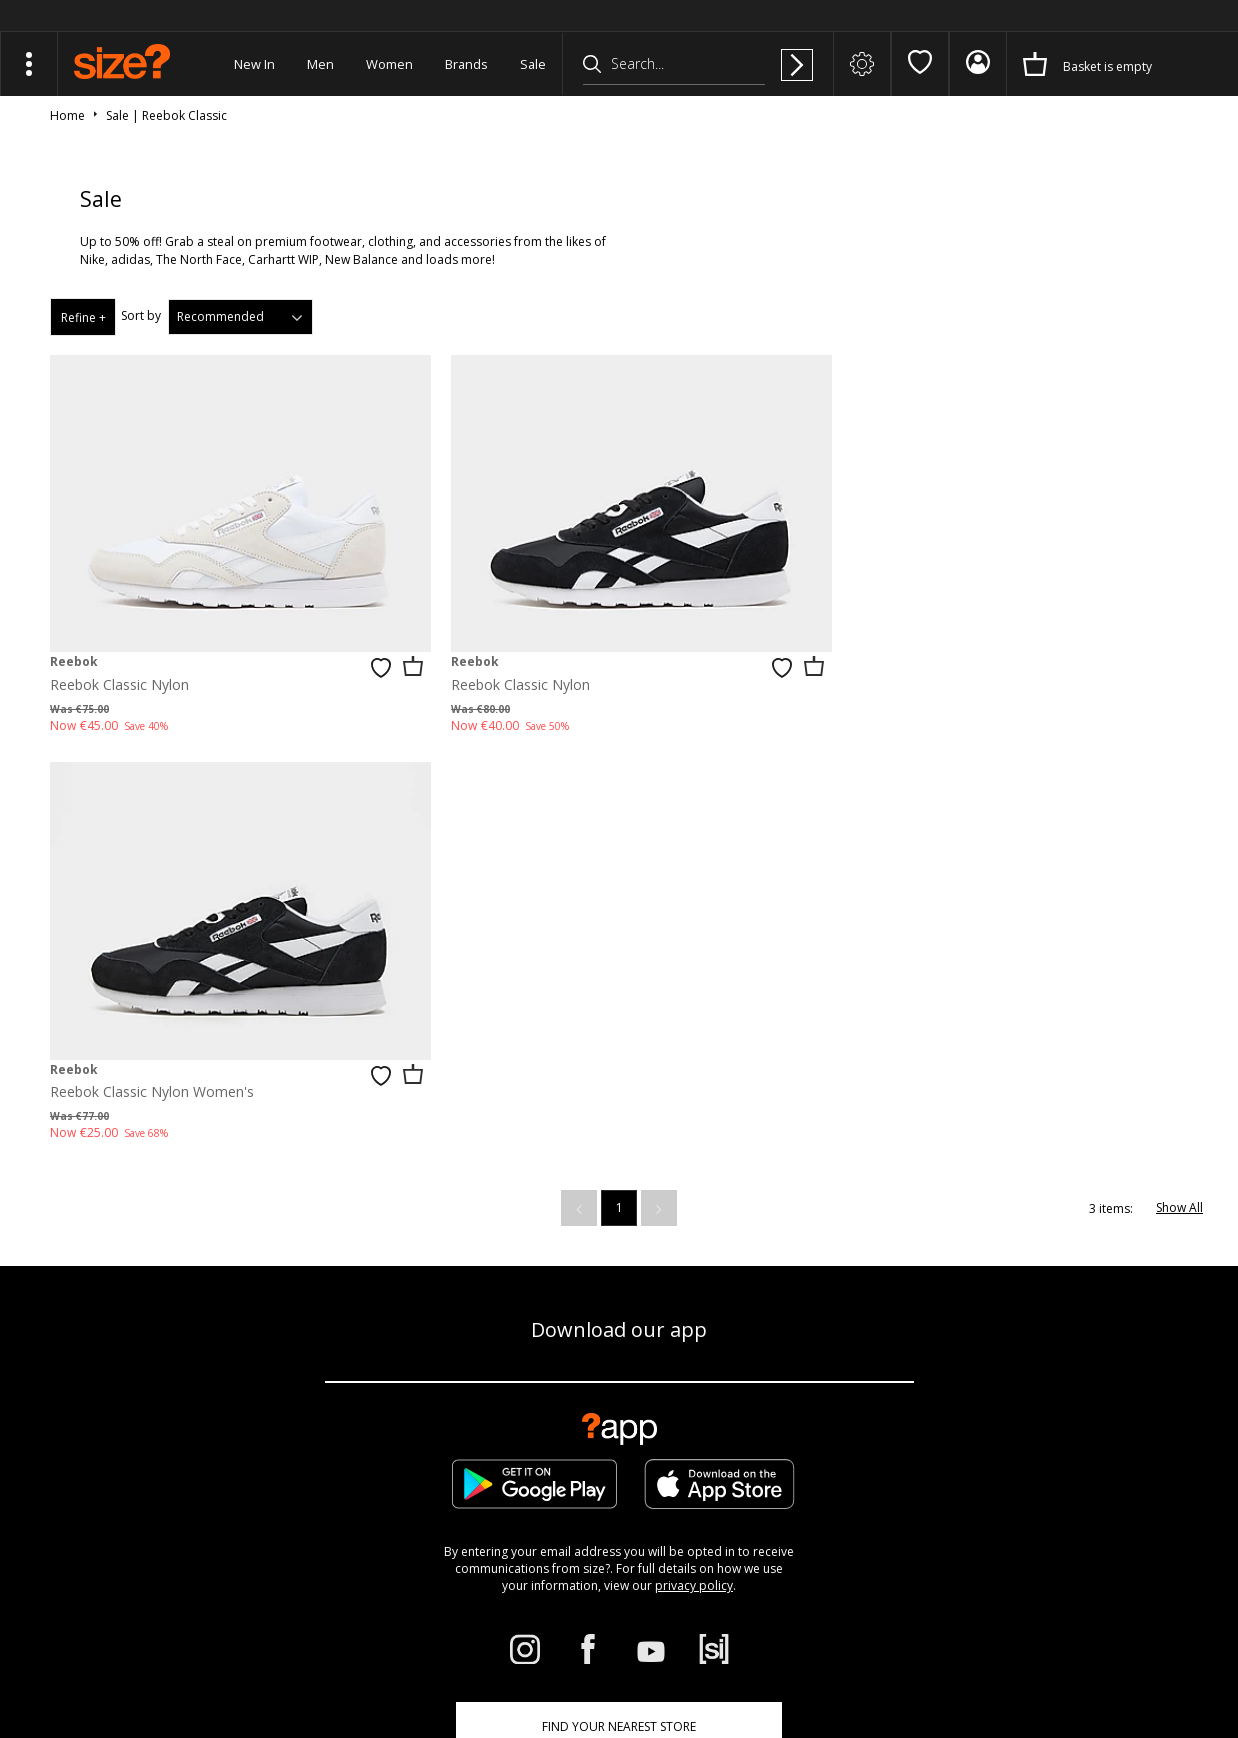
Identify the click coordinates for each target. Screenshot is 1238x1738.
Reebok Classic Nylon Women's (923, 672)
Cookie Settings (1107, 1399)
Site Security (1126, 1663)
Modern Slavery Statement (619, 1466)
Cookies (1009, 1663)
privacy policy (694, 1166)
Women (389, 64)
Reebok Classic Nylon (119, 672)
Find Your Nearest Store (619, 1307)
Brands (466, 64)
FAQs (842, 1663)
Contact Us (980, 1399)
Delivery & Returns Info (406, 1399)
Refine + (83, 317)
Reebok (74, 649)
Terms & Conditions (921, 1663)
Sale (533, 64)
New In (254, 64)
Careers (1062, 1663)
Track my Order (132, 1399)
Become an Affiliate (841, 1399)
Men (320, 64)
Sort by (141, 315)
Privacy (1188, 1663)
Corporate (554, 1399)
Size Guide (259, 1399)
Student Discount (685, 1399)
